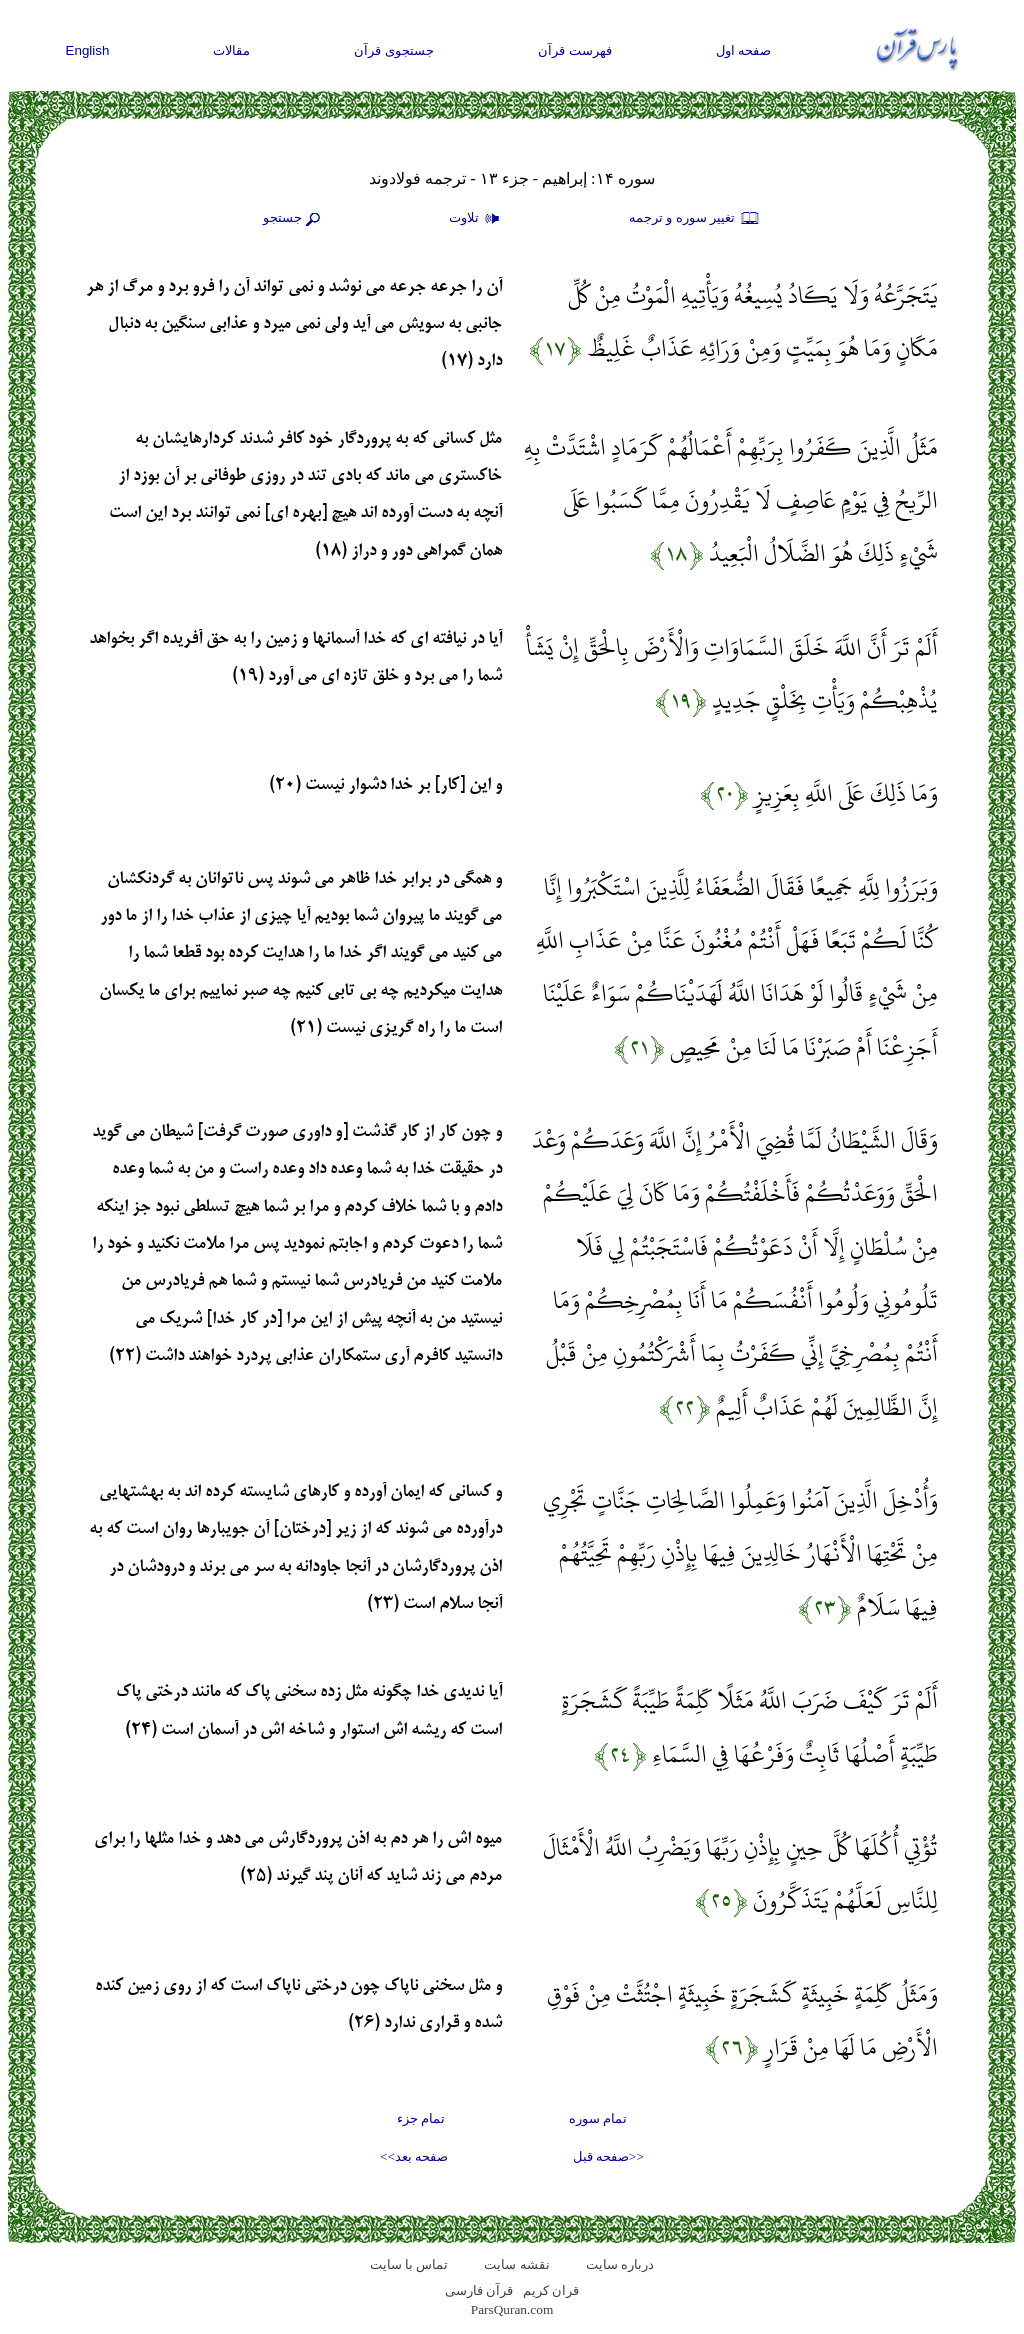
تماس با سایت (409, 2264)
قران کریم (551, 2290)
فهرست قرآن (575, 50)
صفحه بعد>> (414, 2156)
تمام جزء (421, 2118)
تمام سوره (598, 2118)
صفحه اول (744, 50)
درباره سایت (620, 2264)
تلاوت (477, 219)
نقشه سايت (516, 2264)
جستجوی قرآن (394, 50)
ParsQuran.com (512, 2309)
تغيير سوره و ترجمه (695, 219)
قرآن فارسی (479, 2290)
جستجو (294, 219)
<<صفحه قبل (608, 2156)
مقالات (231, 50)
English (88, 50)
